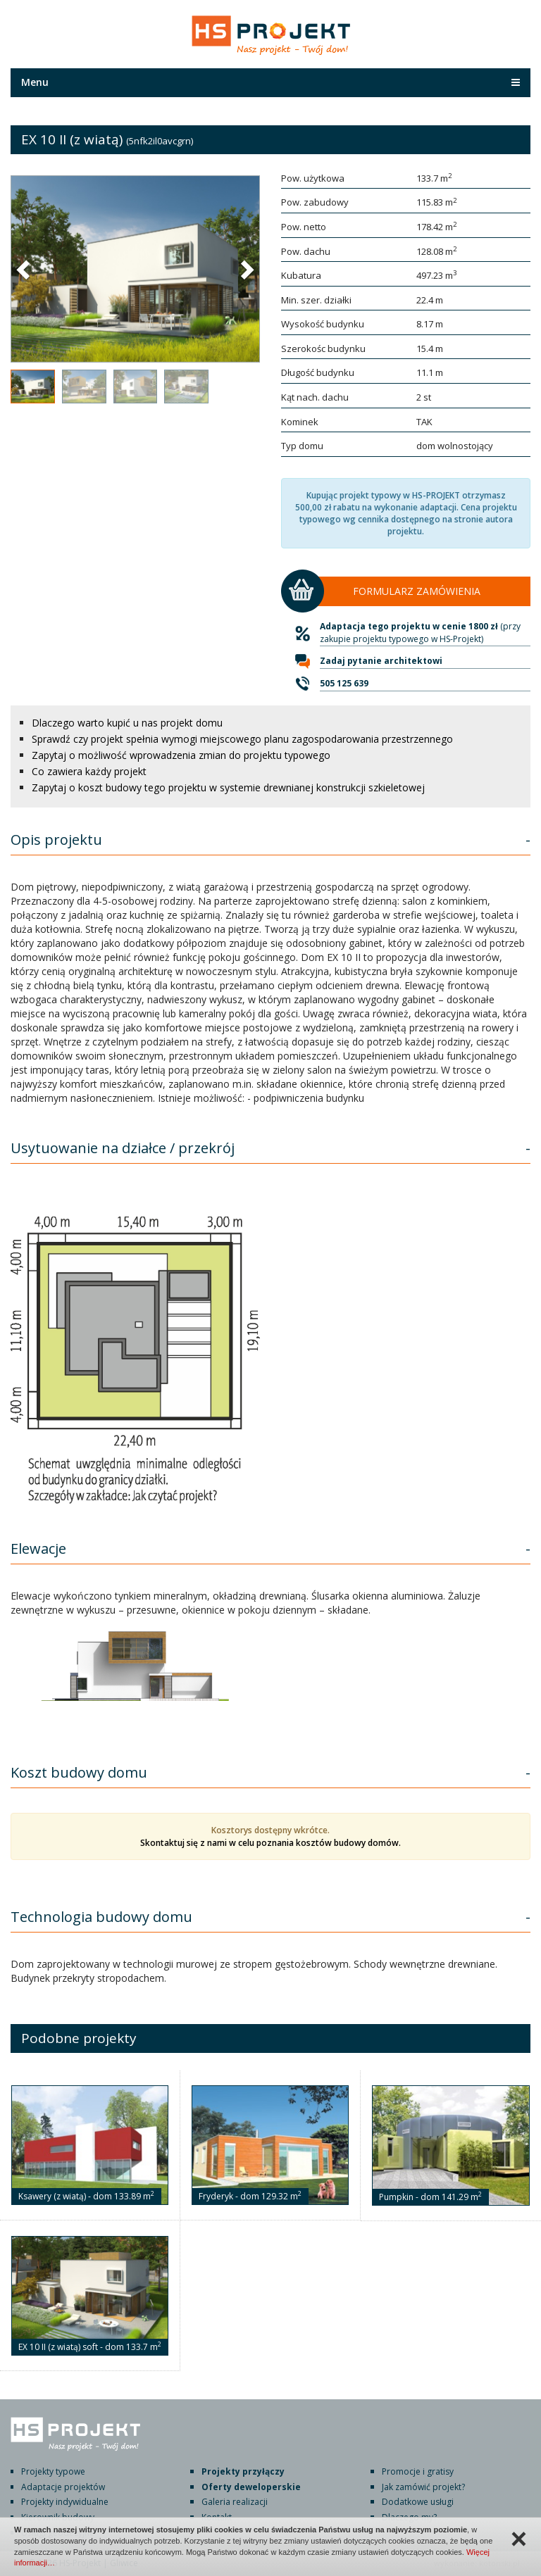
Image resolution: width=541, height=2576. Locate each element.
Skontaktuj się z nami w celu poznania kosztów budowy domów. (270, 1843)
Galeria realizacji (234, 2502)
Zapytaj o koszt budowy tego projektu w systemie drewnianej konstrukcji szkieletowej (228, 787)
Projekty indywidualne (64, 2502)
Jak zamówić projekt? (423, 2487)
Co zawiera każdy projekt (89, 771)
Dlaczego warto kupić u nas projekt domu (127, 722)
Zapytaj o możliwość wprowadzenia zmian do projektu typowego (181, 755)
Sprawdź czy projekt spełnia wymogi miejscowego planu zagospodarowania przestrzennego (242, 739)
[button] (25, 269)
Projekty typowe (53, 2471)
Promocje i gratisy (418, 2471)
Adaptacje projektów (63, 2487)
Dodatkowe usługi (418, 2502)
